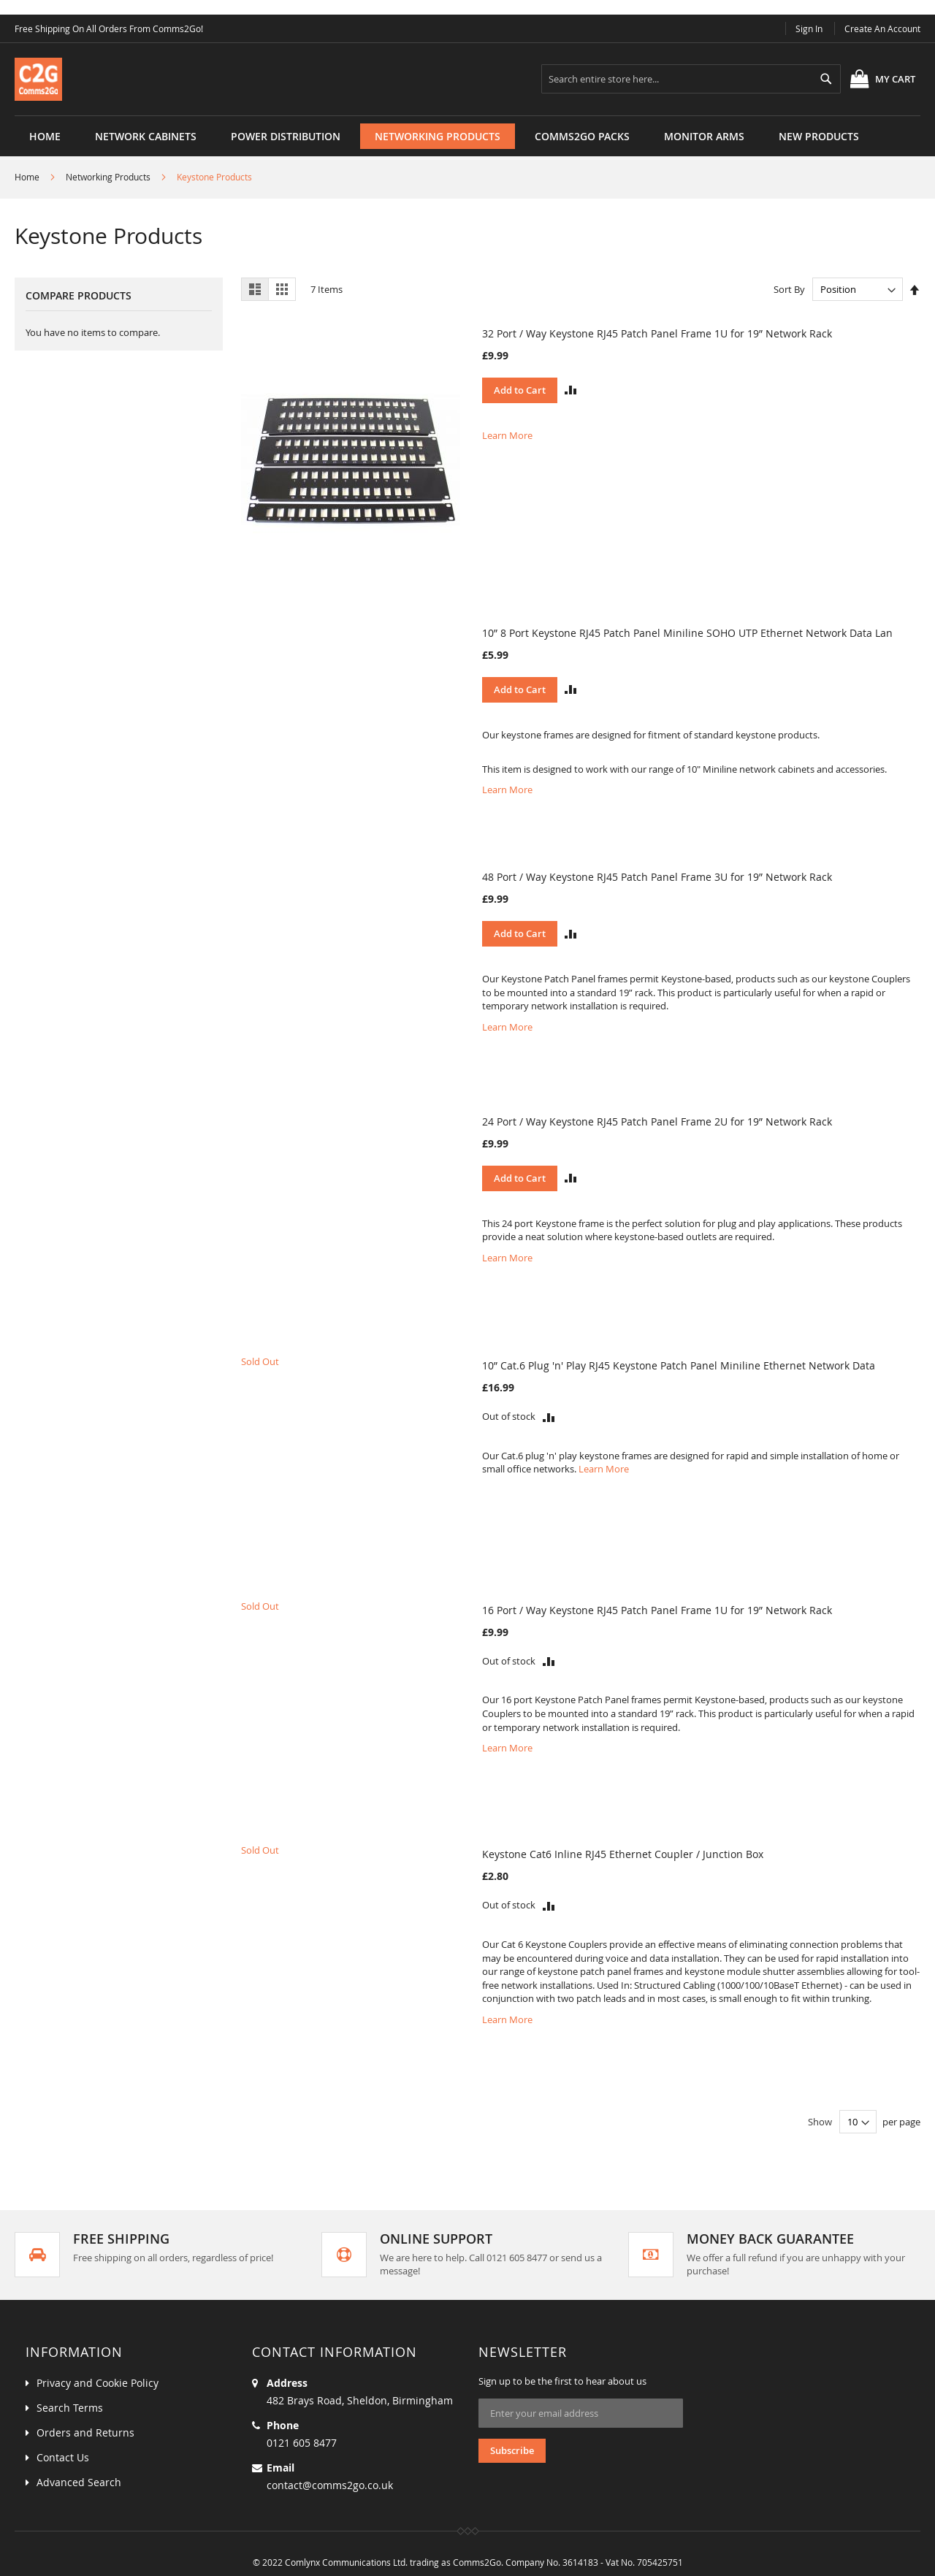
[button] (571, 390)
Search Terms (70, 2408)
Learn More (507, 435)
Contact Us (63, 2457)
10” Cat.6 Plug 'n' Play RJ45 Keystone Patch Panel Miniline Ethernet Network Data (678, 1365)
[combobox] (691, 78)
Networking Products (108, 177)
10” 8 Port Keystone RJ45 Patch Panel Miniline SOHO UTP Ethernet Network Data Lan (687, 633)
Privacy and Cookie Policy (98, 2383)
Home (45, 136)
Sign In (809, 28)
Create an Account (882, 28)
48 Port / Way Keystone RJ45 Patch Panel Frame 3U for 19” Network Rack (657, 877)
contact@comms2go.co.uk (330, 2485)
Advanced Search (79, 2482)
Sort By (789, 289)
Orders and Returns (85, 2432)
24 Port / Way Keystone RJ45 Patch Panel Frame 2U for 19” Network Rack (657, 1121)
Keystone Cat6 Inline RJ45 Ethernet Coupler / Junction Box (622, 1854)
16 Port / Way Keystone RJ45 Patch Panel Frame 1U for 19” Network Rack (657, 1610)
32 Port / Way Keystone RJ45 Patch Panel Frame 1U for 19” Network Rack (657, 333)
